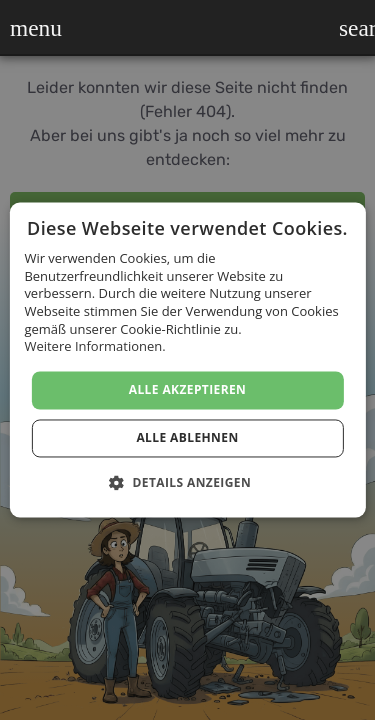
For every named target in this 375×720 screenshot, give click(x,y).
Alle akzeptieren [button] (188, 389)
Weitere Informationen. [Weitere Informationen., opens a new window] (94, 347)
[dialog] (187, 360)
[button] (23, 28)
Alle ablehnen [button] (187, 438)
